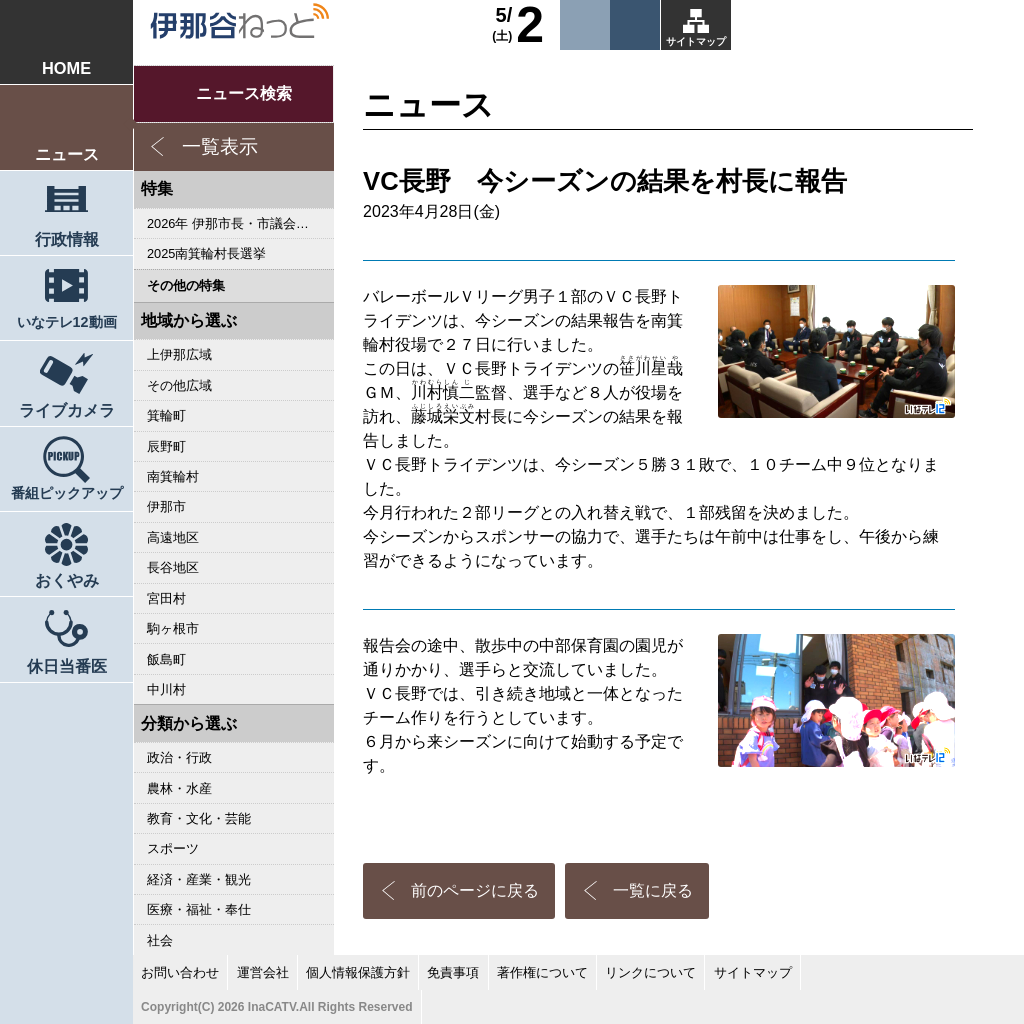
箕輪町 (166, 415)
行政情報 (67, 239)
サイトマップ (696, 41)
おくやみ (67, 580)
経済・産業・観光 (199, 879)
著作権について (542, 972)
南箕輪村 (173, 476)
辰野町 (166, 446)
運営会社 (263, 972)
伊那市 (166, 506)
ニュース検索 (244, 93)
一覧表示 (220, 146)
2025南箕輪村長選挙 (206, 253)
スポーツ (173, 848)
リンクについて (650, 972)
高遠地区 (173, 537)
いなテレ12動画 (67, 322)
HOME (66, 68)
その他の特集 (186, 285)
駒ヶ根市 (173, 628)
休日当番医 (67, 666)
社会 (160, 940)
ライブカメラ (67, 410)
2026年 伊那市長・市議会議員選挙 (240, 223)
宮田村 (166, 598)
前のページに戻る (475, 890)
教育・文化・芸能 (199, 818)
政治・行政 (179, 757)
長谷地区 (173, 567)
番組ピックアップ (67, 493)
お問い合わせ (180, 972)
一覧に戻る (653, 890)
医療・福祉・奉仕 (199, 909)
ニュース (67, 154)
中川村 (166, 689)
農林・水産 (179, 788)
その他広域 (179, 385)
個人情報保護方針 (358, 972)
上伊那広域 (179, 354)
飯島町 (166, 659)
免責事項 (453, 972)
